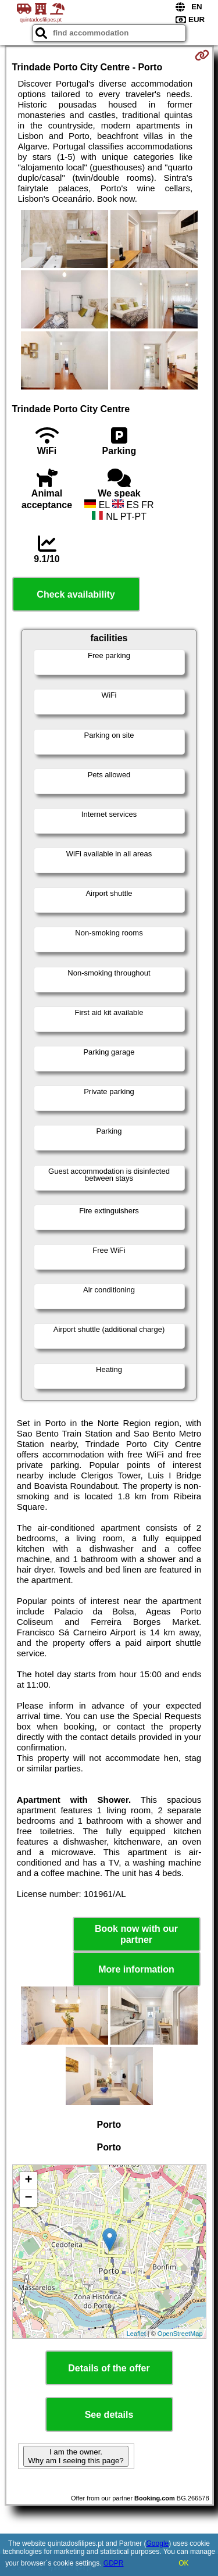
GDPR (113, 2563)
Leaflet (136, 2333)
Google (157, 2543)
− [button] (28, 2198)
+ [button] (28, 2180)
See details (109, 2415)
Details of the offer (108, 2368)
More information (136, 1969)
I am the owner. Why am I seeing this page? (75, 2456)
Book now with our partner (136, 1934)
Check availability (76, 594)
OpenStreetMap (180, 2333)
